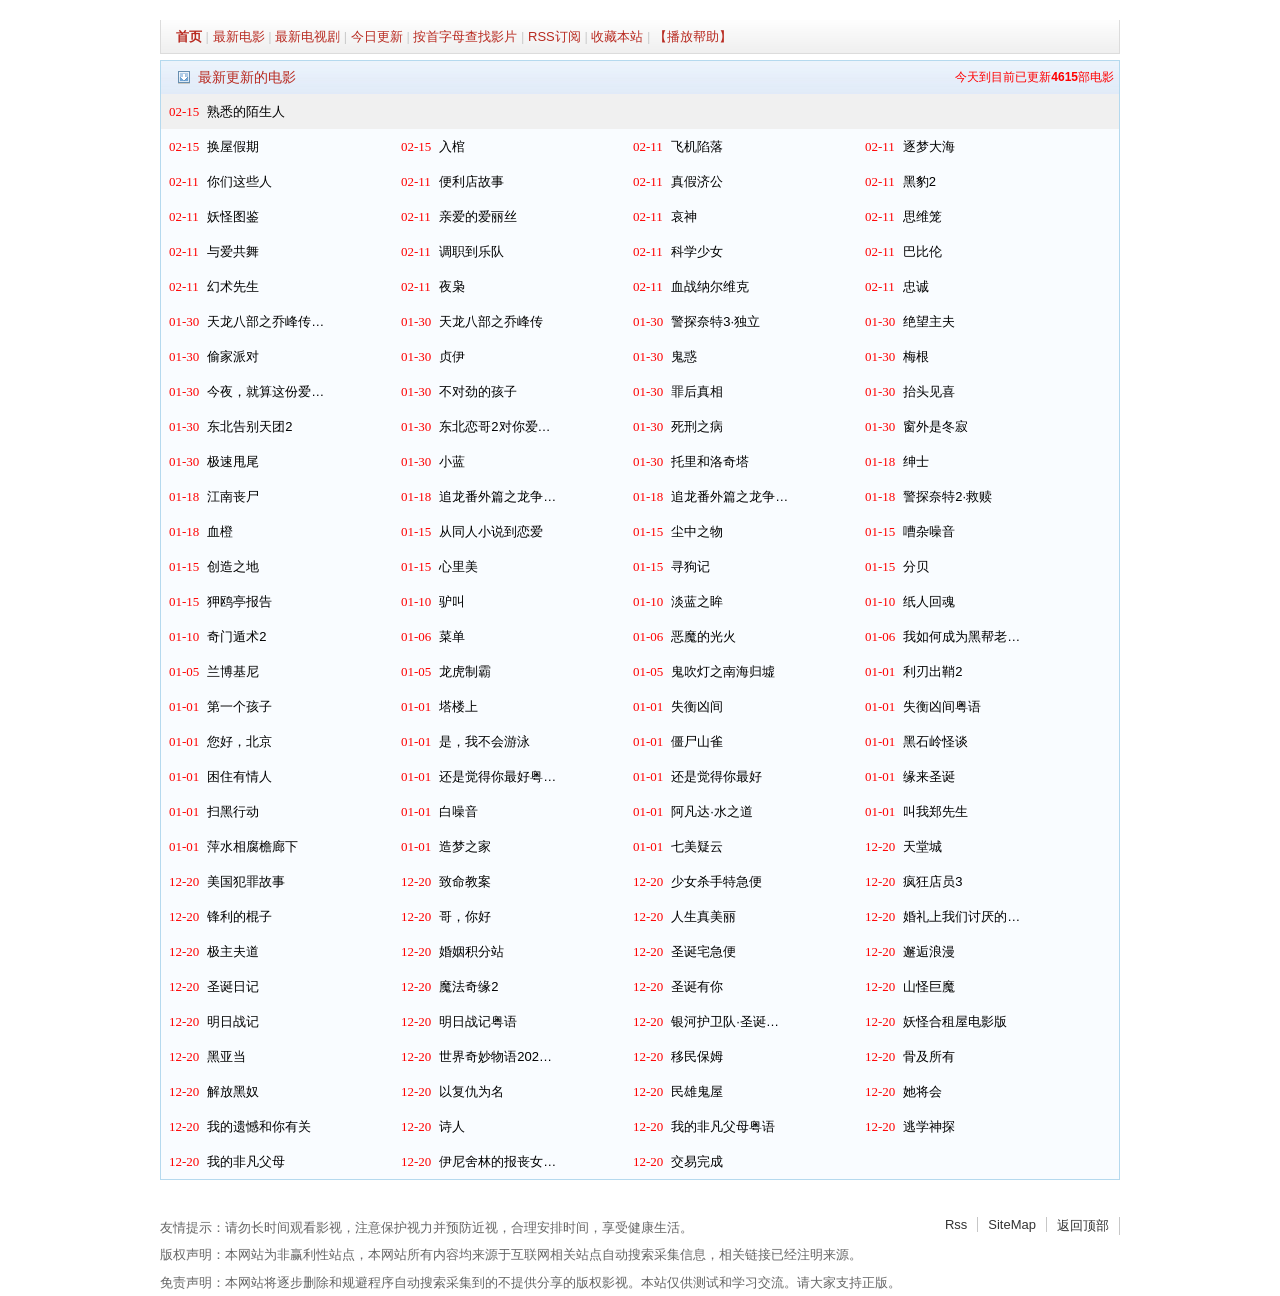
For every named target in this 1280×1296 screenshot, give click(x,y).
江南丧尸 (233, 496)
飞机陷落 (697, 146)
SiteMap (1012, 1224)
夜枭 (452, 286)
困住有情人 (239, 776)
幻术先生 (233, 286)
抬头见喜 (929, 391)
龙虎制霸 (465, 671)
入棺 (452, 146)
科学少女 (697, 251)
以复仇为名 (471, 1091)
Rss (956, 1224)
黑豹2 (919, 181)
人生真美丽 (703, 916)
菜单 (452, 636)
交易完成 (697, 1161)
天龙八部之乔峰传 (491, 321)
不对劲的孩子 (478, 391)
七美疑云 (697, 846)
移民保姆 (697, 1056)
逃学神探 (929, 1126)
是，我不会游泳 (484, 741)
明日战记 (233, 1021)
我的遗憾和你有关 (259, 1126)
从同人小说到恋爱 (491, 531)
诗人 (452, 1126)
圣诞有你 (697, 986)
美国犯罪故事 (246, 881)
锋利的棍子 (239, 916)
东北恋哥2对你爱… (494, 426)
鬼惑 (684, 356)
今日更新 (377, 36)
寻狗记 (690, 566)
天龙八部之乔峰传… (265, 321)
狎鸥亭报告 (239, 601)
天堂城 (922, 846)
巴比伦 (922, 251)
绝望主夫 (929, 321)
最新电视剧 (307, 36)
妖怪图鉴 (233, 216)
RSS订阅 (554, 36)
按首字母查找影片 (465, 36)
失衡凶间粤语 (942, 706)
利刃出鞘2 (932, 671)
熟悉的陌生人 (246, 111)
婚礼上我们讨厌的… (961, 916)
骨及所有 (929, 1056)
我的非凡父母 (246, 1161)
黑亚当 (226, 1056)
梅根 (916, 356)
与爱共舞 (233, 251)
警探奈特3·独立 (715, 321)
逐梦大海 (929, 146)
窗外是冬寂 (935, 426)
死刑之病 (697, 426)
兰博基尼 (233, 671)
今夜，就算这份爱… (265, 391)
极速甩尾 (233, 461)
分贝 (916, 566)
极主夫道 (233, 951)
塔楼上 (458, 706)
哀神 (684, 216)
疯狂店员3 (932, 881)
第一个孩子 (239, 706)
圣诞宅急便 (703, 951)
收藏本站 (617, 36)
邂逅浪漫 (929, 951)
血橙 (220, 531)
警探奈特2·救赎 (947, 496)
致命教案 (465, 881)
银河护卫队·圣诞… (725, 1021)
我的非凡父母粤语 (723, 1126)
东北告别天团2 (249, 426)
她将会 (922, 1091)
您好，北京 (239, 741)
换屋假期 (233, 146)
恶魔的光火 (703, 636)
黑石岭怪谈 (935, 741)
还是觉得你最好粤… (497, 776)
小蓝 (452, 461)
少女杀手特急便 (716, 881)
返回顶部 (1083, 1225)
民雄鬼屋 (697, 1091)
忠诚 (916, 286)
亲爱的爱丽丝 (478, 216)
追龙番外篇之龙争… (497, 496)
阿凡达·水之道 (712, 811)
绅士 (916, 461)
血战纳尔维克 (710, 286)
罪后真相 (697, 391)
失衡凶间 (697, 706)
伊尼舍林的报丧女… (497, 1161)
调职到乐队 (471, 251)
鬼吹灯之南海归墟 (723, 671)
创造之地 (233, 566)
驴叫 (452, 601)
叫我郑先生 (935, 811)
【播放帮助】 (693, 36)
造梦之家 (465, 846)
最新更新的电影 (247, 77)
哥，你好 (465, 916)
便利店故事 (471, 181)
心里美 (458, 566)
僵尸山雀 (697, 741)
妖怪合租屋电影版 (955, 1021)
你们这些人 (239, 181)
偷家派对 (233, 356)
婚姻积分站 (471, 951)
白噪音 (458, 811)
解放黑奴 (233, 1091)
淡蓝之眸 (697, 601)
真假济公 (697, 181)
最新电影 (239, 36)
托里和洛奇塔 (710, 461)
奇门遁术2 (236, 636)
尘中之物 (697, 531)
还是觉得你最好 (716, 776)
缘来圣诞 (929, 776)
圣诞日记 (233, 986)
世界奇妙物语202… (495, 1056)
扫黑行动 (233, 811)
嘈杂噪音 (929, 531)
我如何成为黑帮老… (961, 636)
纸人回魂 (929, 601)
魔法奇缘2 (468, 986)
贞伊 (452, 356)
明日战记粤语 (478, 1021)
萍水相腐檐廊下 (252, 846)
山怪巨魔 (929, 986)
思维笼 (922, 216)
